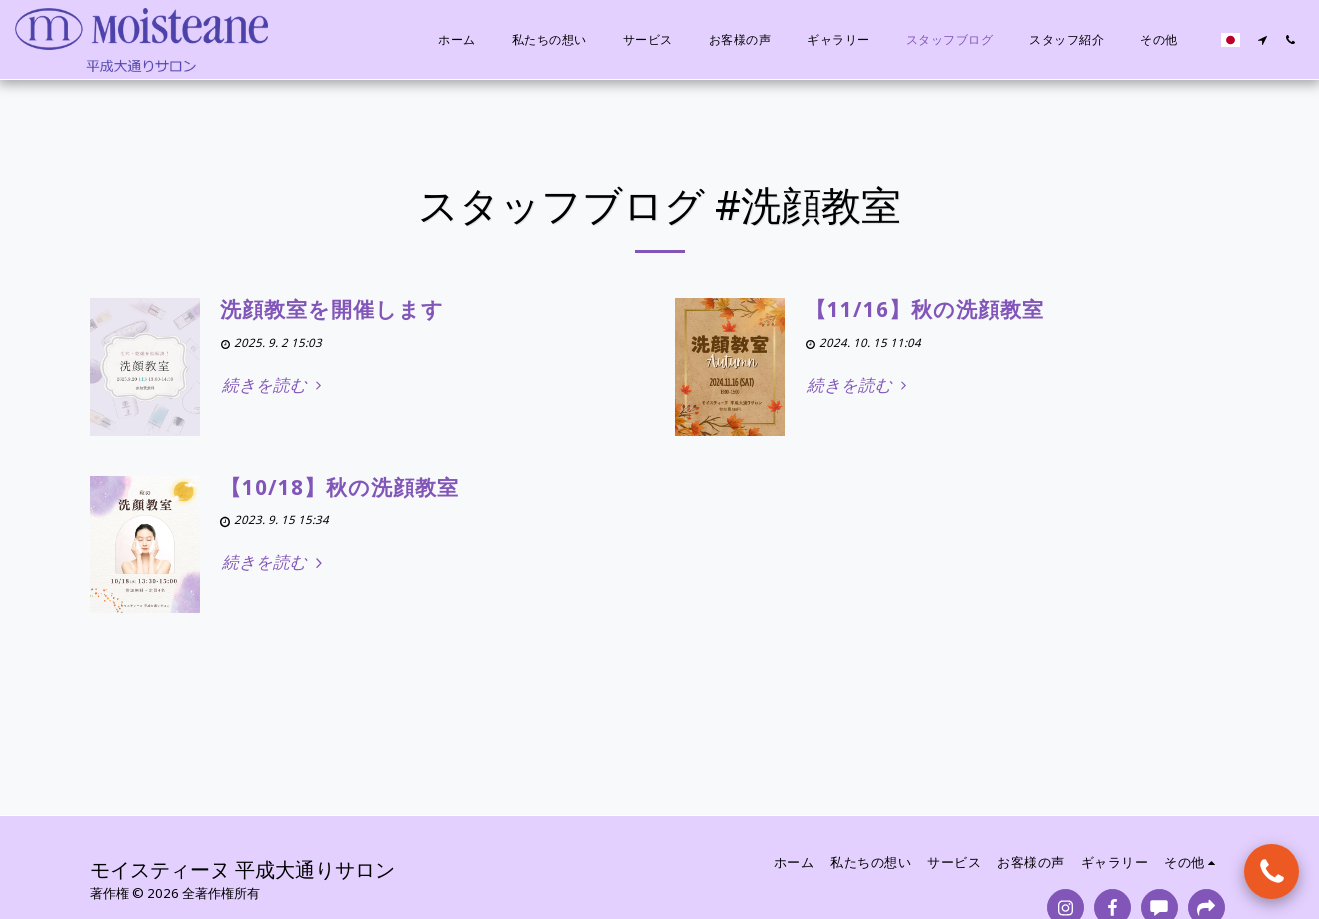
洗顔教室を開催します (332, 309)
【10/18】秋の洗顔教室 (339, 487)
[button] (1262, 40)
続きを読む (275, 385)
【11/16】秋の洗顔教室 (924, 309)
